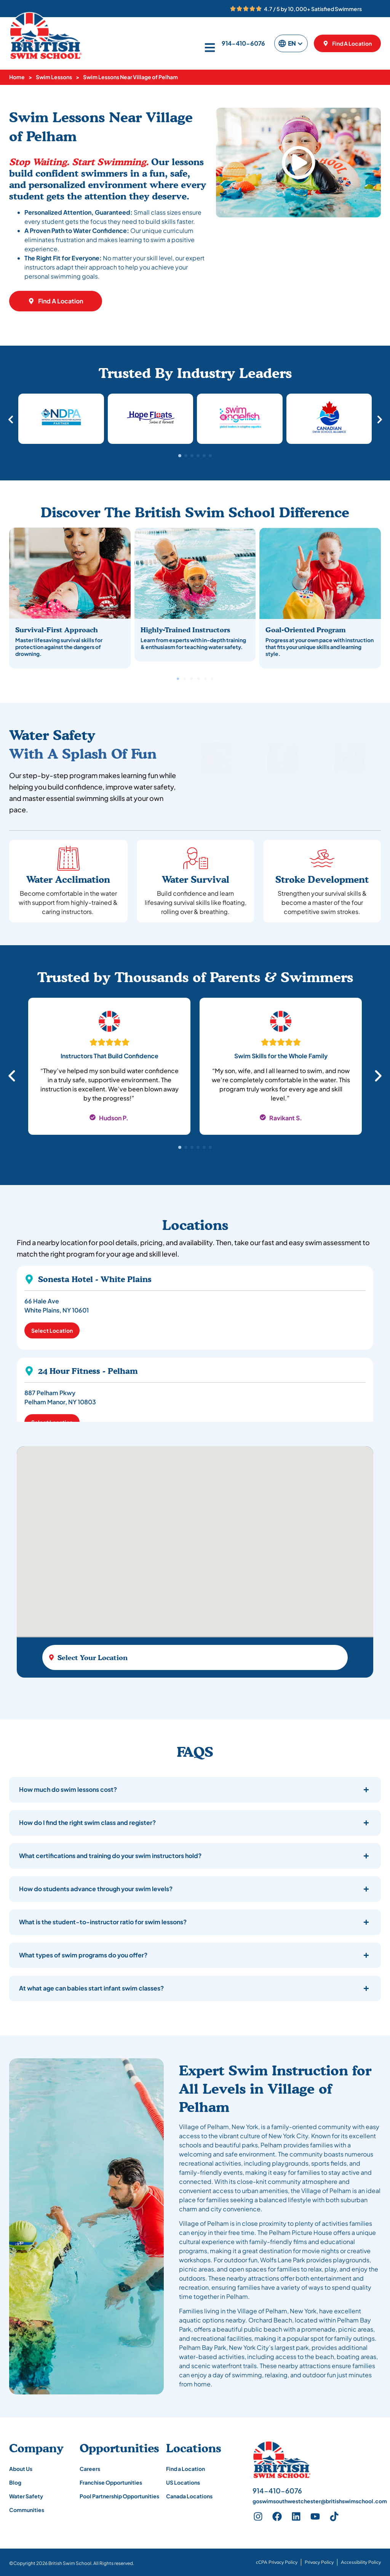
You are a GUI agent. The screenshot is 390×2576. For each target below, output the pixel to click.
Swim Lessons (54, 76)
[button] (298, 162)
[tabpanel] (109, 1071)
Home (17, 76)
